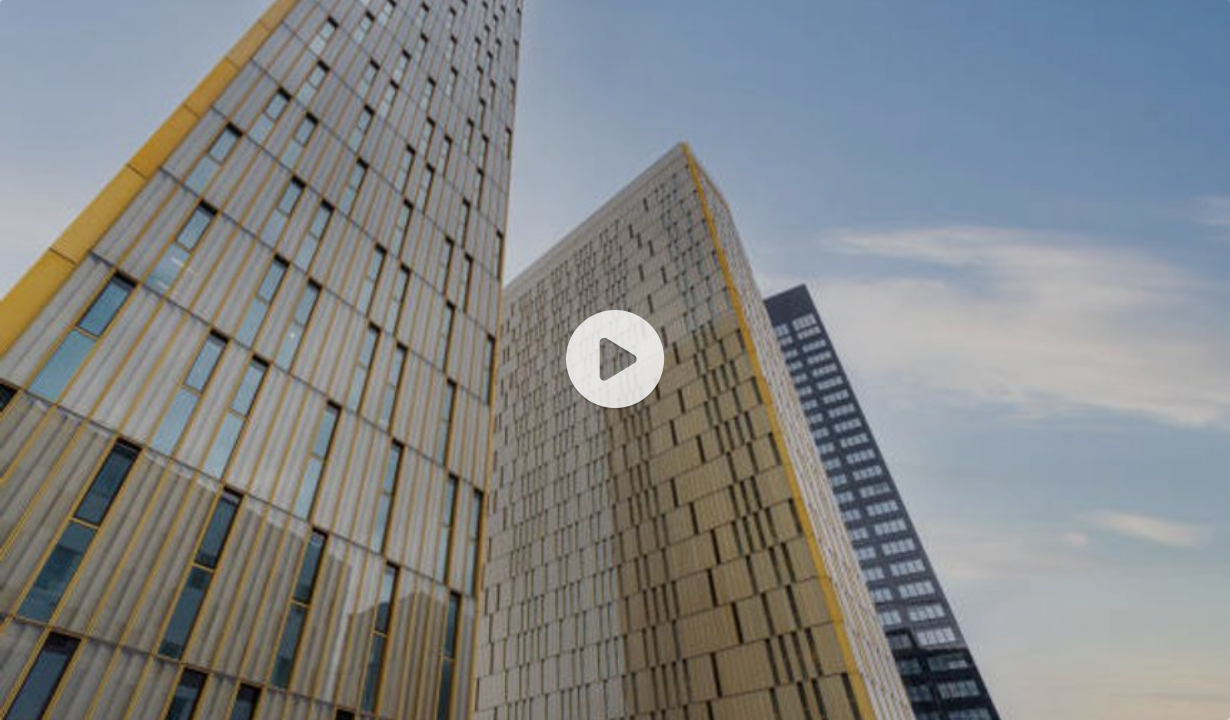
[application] (615, 360)
